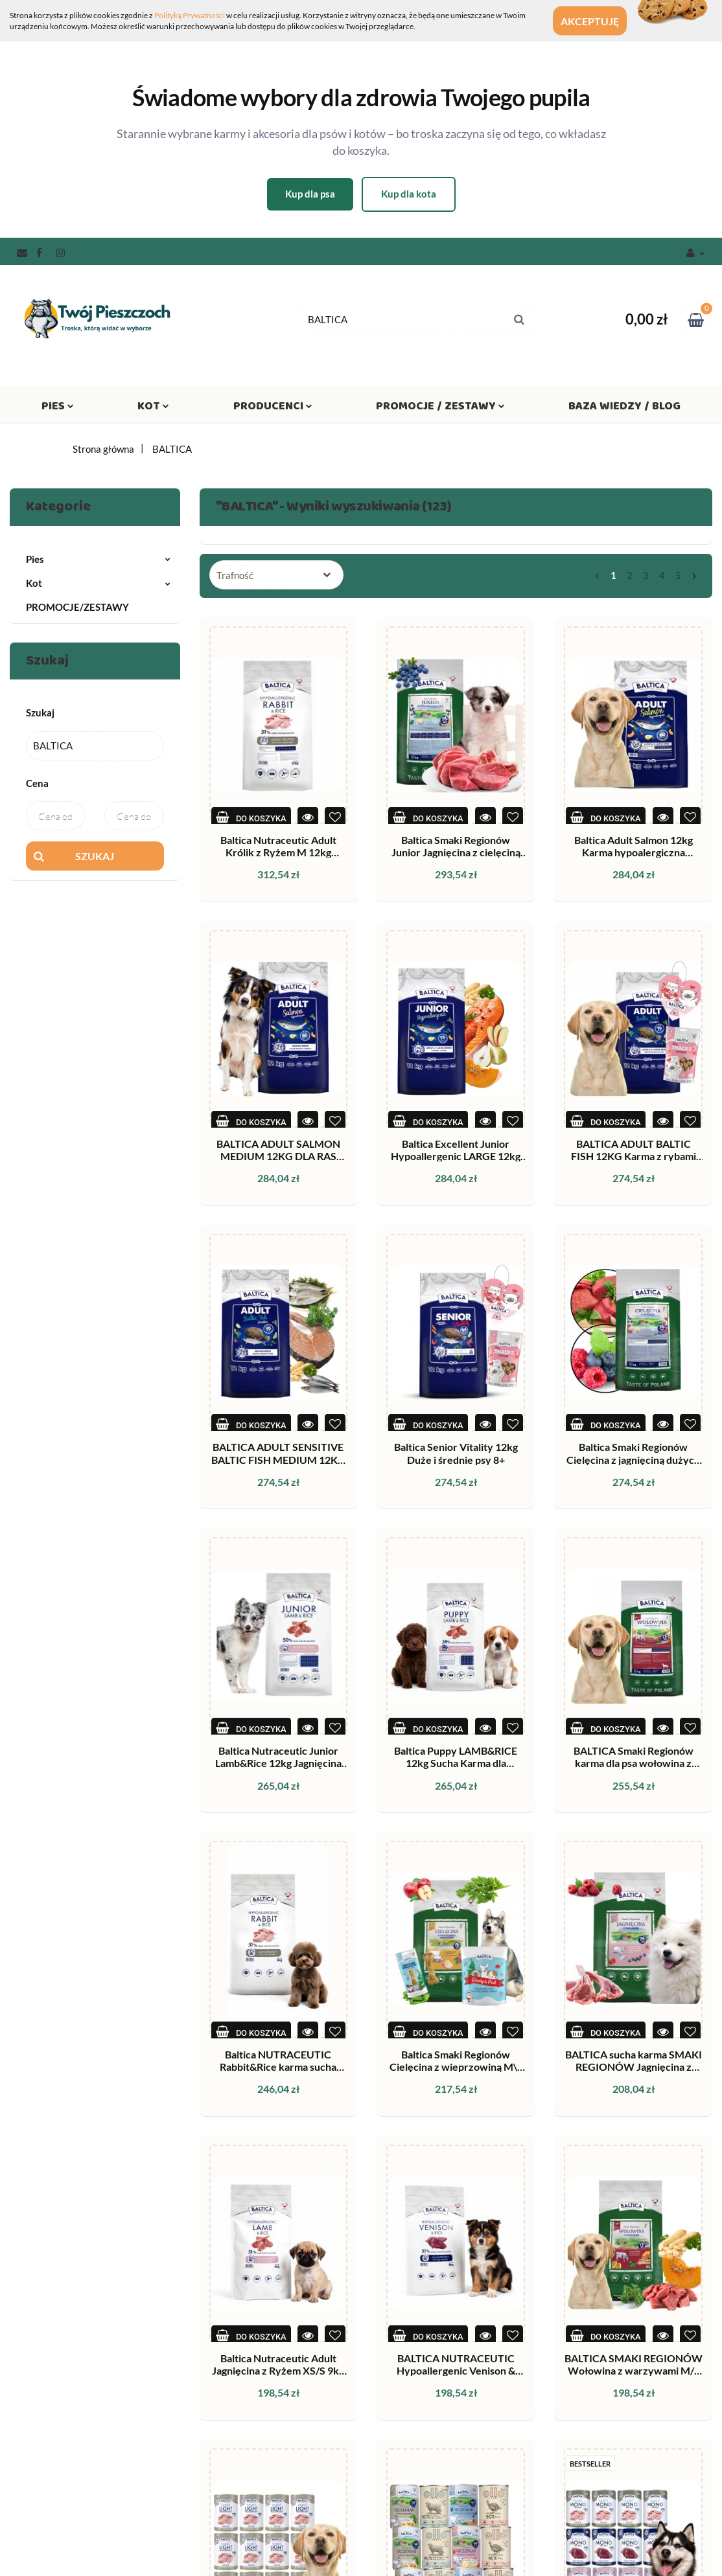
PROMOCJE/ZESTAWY (77, 607)
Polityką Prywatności (189, 15)
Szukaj (94, 856)
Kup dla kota (408, 193)
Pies (57, 409)
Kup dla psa (310, 193)
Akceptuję (601, 21)
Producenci (272, 409)
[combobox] (276, 574)
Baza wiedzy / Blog (624, 409)
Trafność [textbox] (234, 575)
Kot (153, 409)
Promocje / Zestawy (440, 409)
